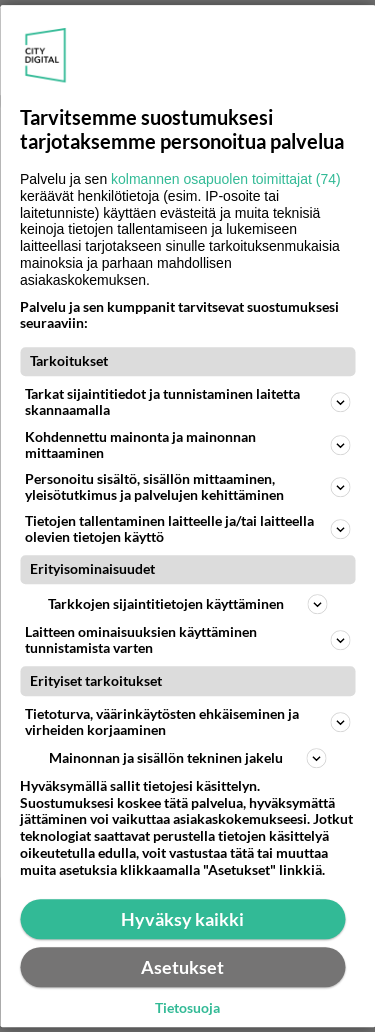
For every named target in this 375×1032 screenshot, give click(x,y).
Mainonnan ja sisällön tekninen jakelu (188, 758)
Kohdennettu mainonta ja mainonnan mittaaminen (187, 444)
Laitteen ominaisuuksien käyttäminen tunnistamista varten (187, 639)
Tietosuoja (187, 1008)
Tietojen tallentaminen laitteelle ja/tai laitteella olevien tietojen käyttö (187, 528)
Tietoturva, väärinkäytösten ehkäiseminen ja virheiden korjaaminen (187, 721)
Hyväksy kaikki (182, 919)
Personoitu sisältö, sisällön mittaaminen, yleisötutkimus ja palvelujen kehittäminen (187, 486)
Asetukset (182, 967)
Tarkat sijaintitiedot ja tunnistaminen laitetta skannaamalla (187, 402)
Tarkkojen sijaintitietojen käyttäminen (187, 604)
